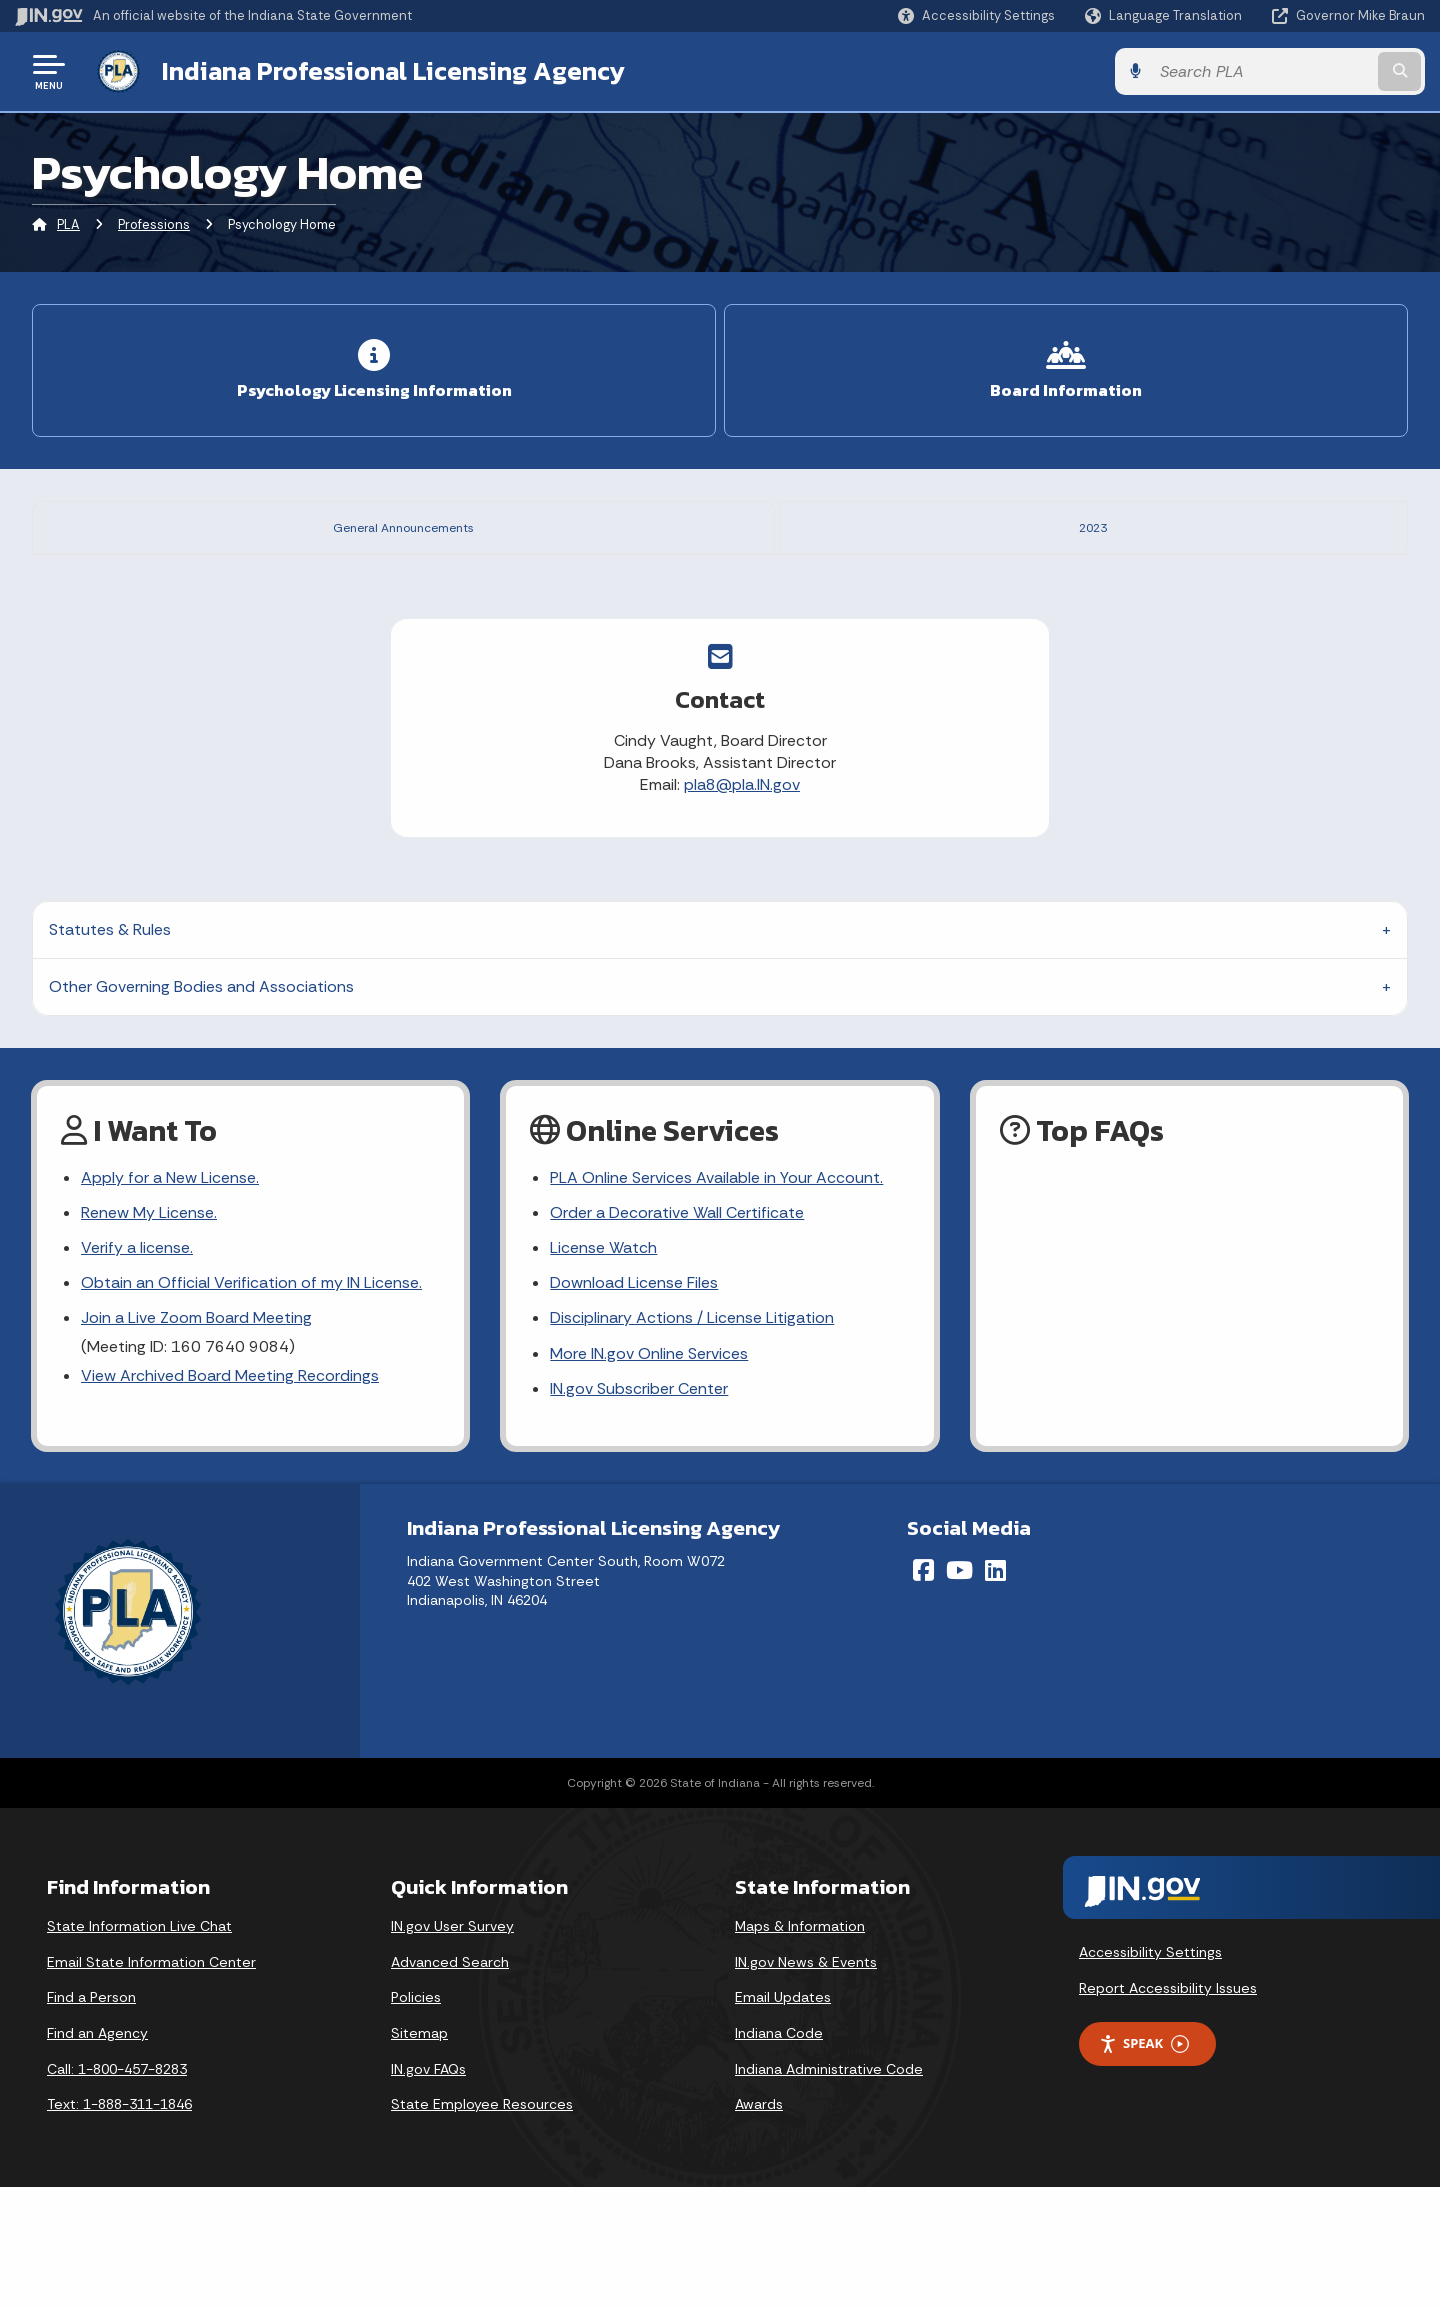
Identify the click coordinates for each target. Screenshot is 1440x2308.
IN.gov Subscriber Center (639, 1509)
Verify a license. (137, 1368)
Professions (154, 224)
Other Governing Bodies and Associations (201, 1107)
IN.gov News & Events (806, 2083)
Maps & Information (800, 2047)
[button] (976, 15)
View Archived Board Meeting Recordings (230, 1496)
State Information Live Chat (139, 2047)
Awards (759, 2225)
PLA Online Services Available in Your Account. (716, 1298)
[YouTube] (959, 1691)
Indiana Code (779, 2154)
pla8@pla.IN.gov (742, 905)
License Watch (603, 1368)
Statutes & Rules (110, 1050)
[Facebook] (923, 1691)
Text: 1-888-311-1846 (119, 2225)
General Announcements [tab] (416, 525)
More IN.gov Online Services (649, 1473)
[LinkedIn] (995, 1691)
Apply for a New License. (170, 1298)
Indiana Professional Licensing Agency (393, 71)
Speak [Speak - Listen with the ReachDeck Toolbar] (1144, 2164)
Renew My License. (149, 1333)
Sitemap (419, 2154)
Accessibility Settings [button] (1150, 2073)
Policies (416, 2118)
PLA (68, 224)
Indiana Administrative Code (829, 2189)
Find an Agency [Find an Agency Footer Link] (97, 2154)
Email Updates (783, 2118)
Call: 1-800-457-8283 (117, 2189)
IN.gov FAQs (428, 2189)
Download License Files (634, 1403)
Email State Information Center (151, 2083)
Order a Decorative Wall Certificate (677, 1333)
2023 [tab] (1106, 525)
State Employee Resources (482, 2225)
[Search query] (1262, 71)
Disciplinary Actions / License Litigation (692, 1438)
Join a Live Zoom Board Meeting (196, 1438)
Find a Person (91, 2118)
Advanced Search (450, 2083)
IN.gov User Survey (452, 2047)
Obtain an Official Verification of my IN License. (251, 1403)
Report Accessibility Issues (1168, 2108)
